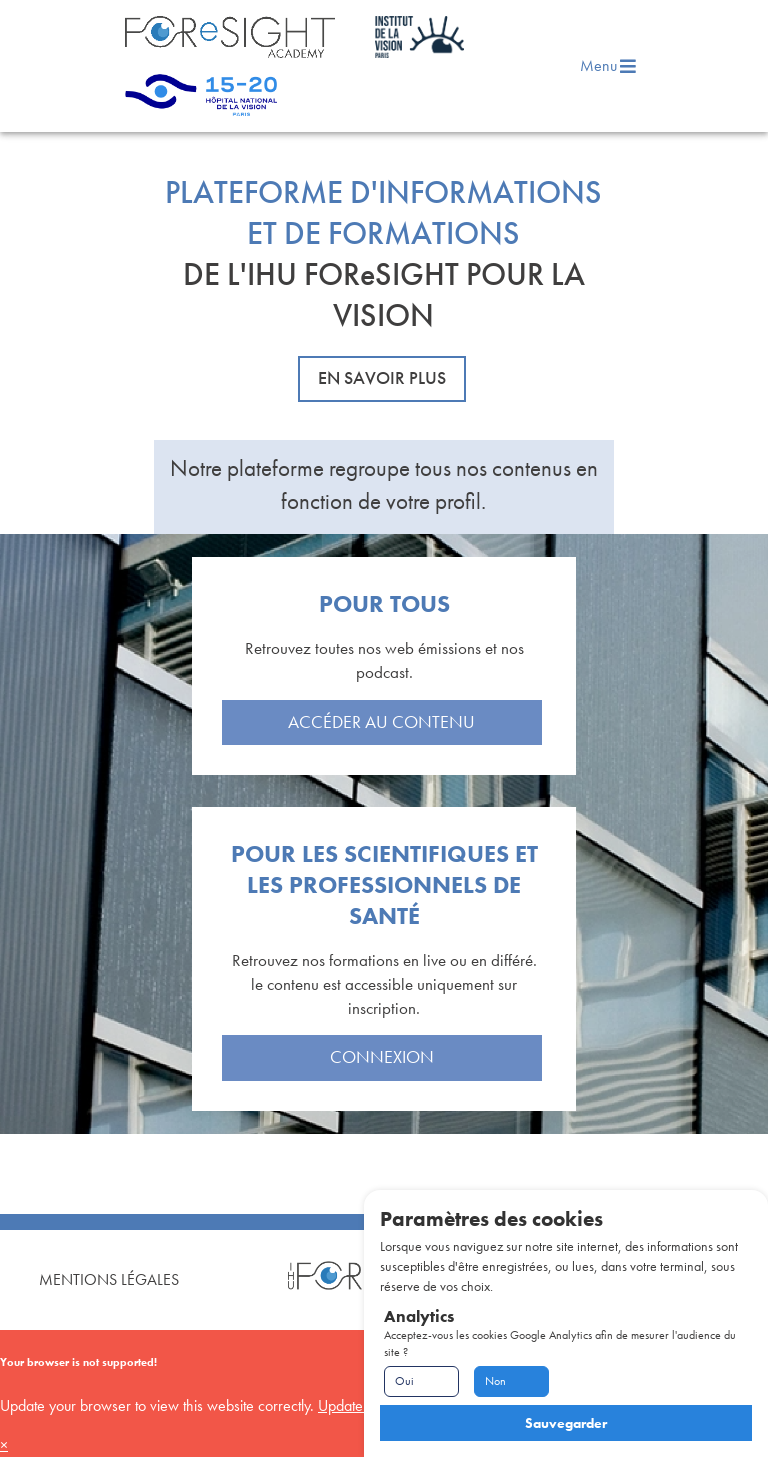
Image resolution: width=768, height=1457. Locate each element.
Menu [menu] (609, 65)
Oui (404, 1381)
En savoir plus (382, 378)
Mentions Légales (109, 1279)
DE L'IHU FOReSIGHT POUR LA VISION (384, 295)
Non (495, 1381)
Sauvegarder (566, 1423)
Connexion (382, 1057)
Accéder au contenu (381, 722)
